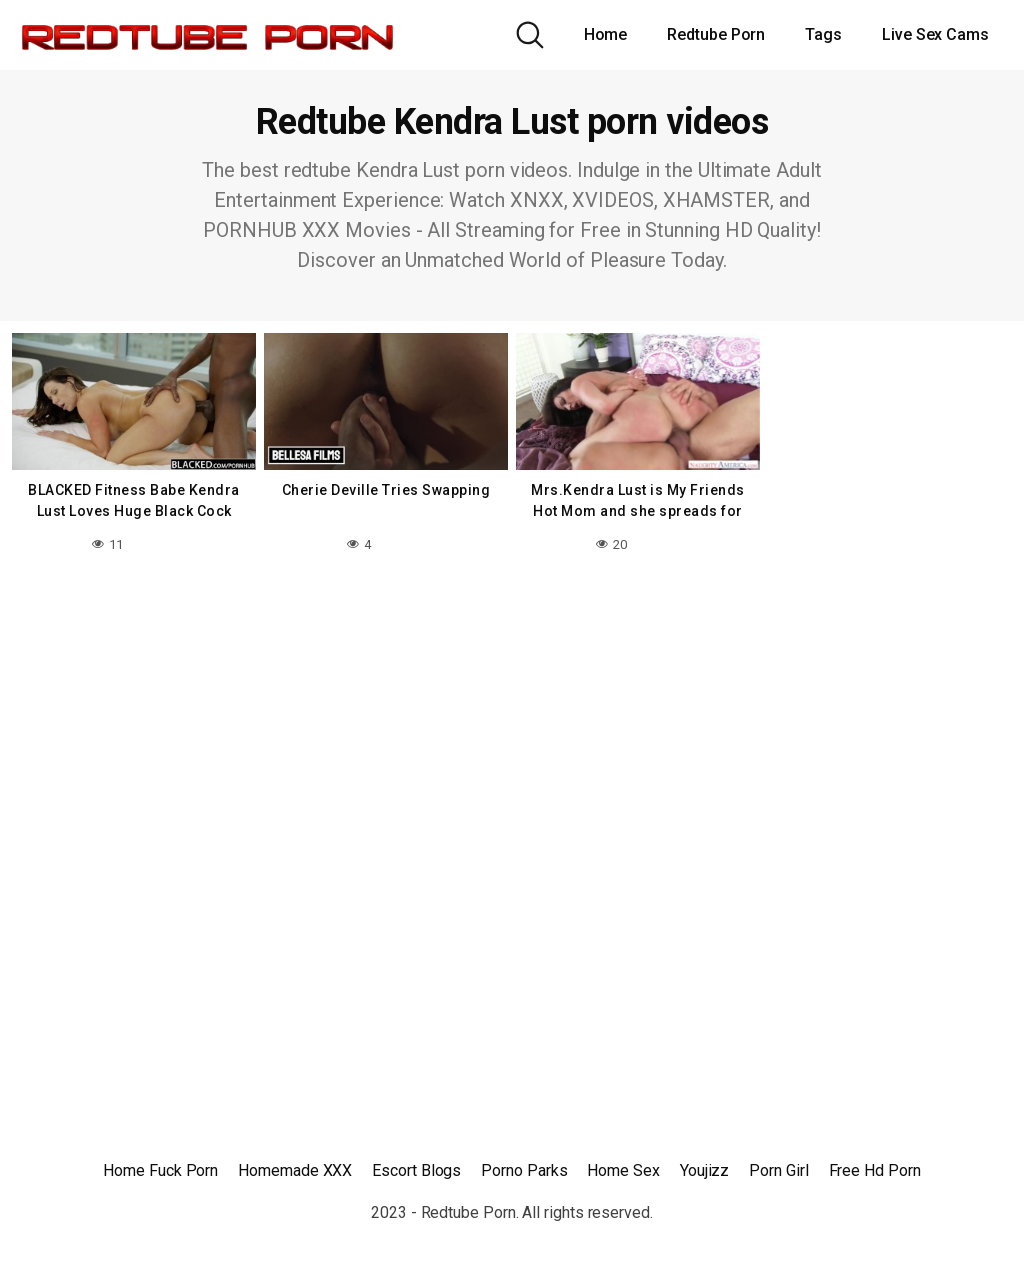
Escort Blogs (416, 1170)
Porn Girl (778, 1170)
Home (606, 34)
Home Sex (623, 1170)
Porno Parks (524, 1170)
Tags (823, 34)
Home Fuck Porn (160, 1170)
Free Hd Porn (875, 1170)
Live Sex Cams (935, 34)
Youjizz (704, 1170)
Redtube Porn (716, 34)
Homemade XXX (295, 1170)
